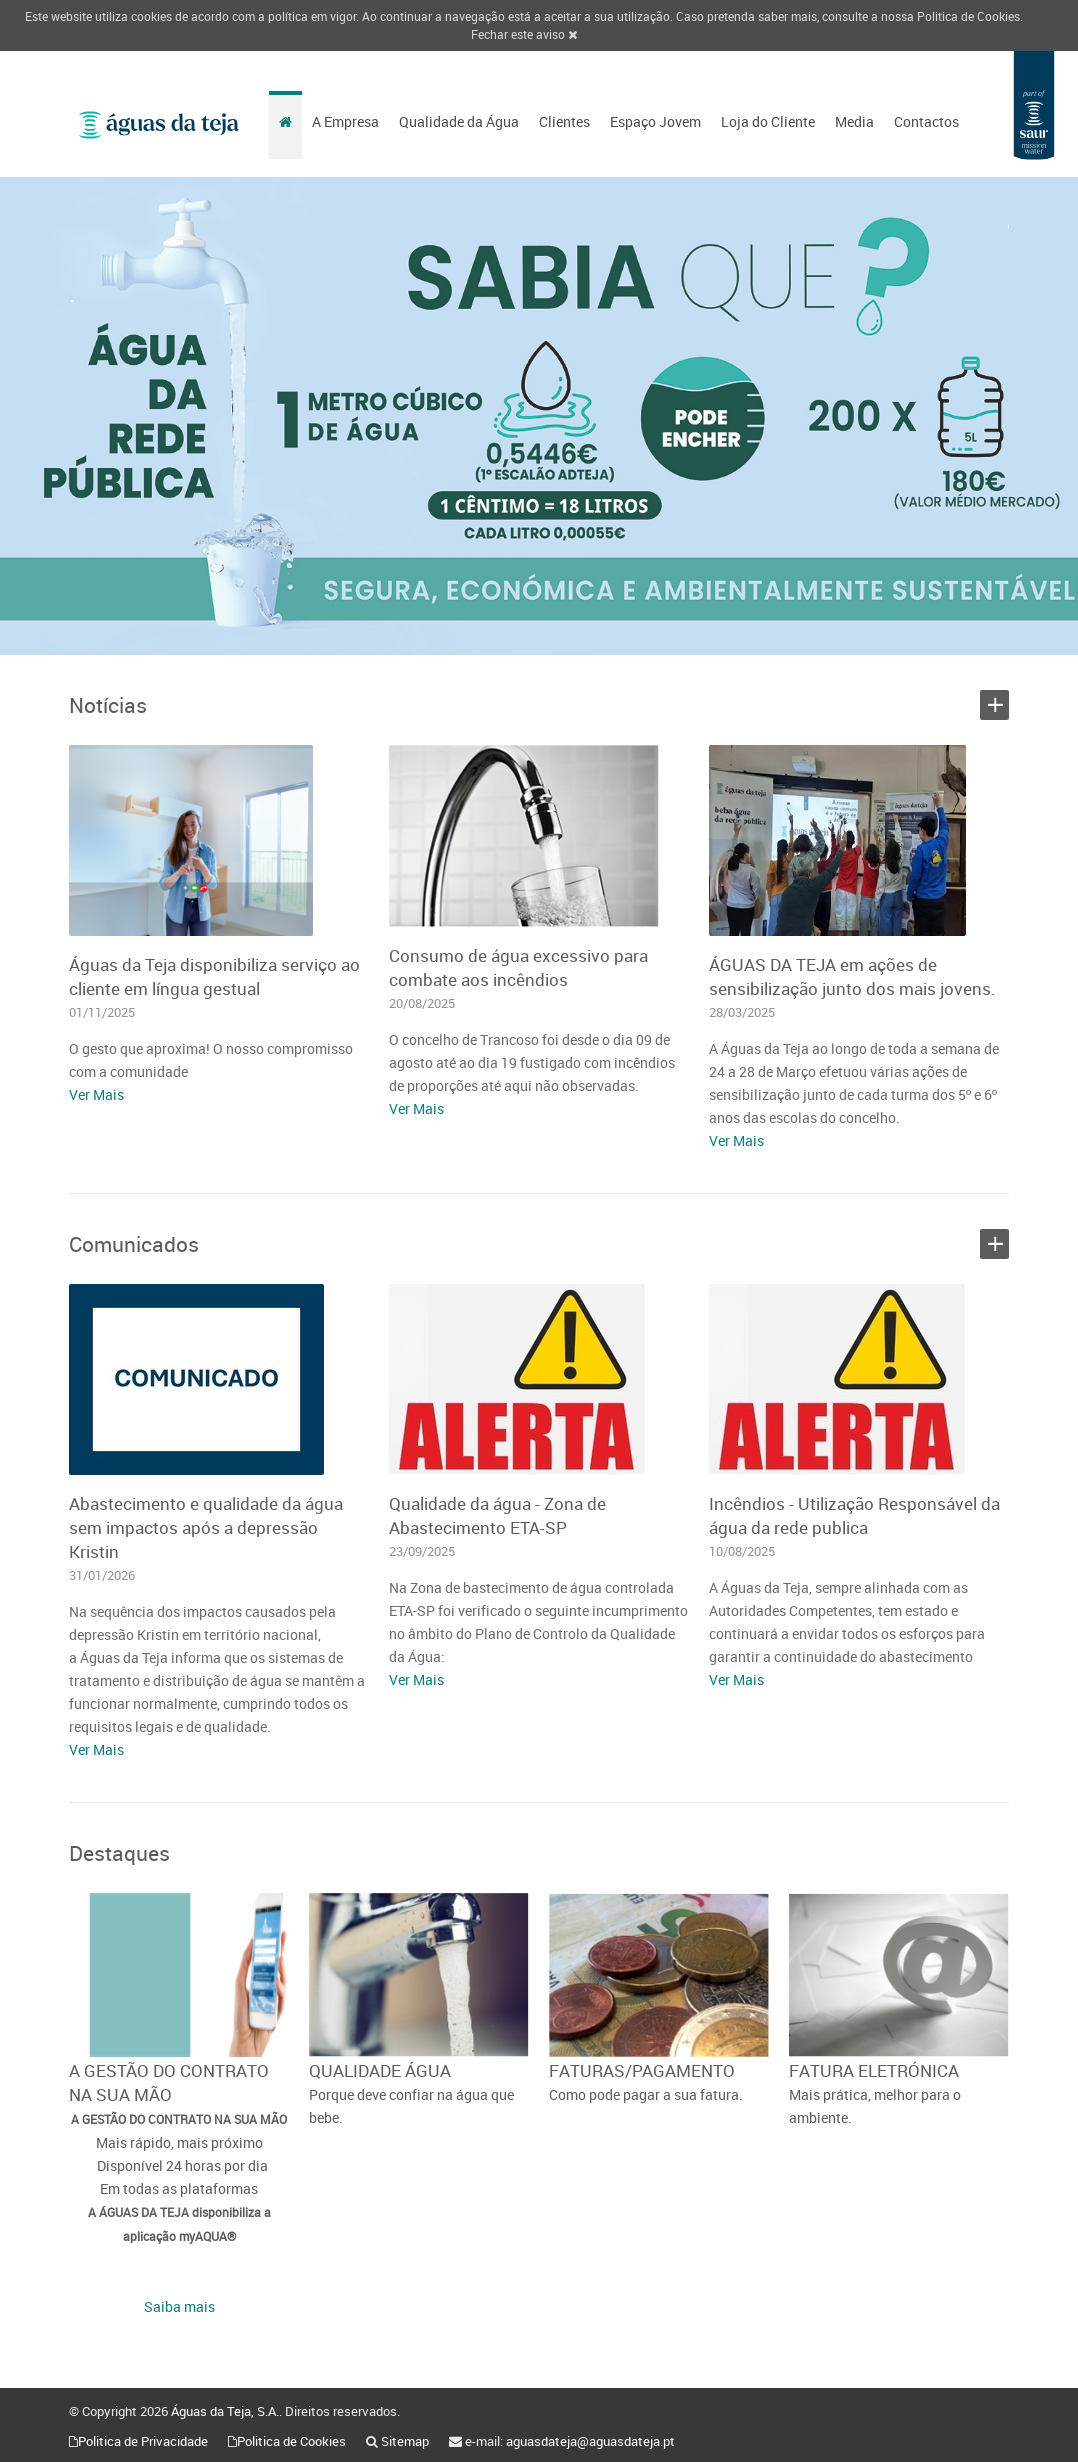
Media (854, 121)
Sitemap (405, 2441)
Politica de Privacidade (143, 2441)
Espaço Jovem (655, 121)
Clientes (564, 121)
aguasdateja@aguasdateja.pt (590, 2441)
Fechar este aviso (524, 34)
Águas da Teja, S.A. (225, 2411)
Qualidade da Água (459, 121)
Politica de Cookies (968, 16)
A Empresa (345, 121)
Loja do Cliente (768, 121)
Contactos (926, 121)
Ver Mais (96, 1094)
